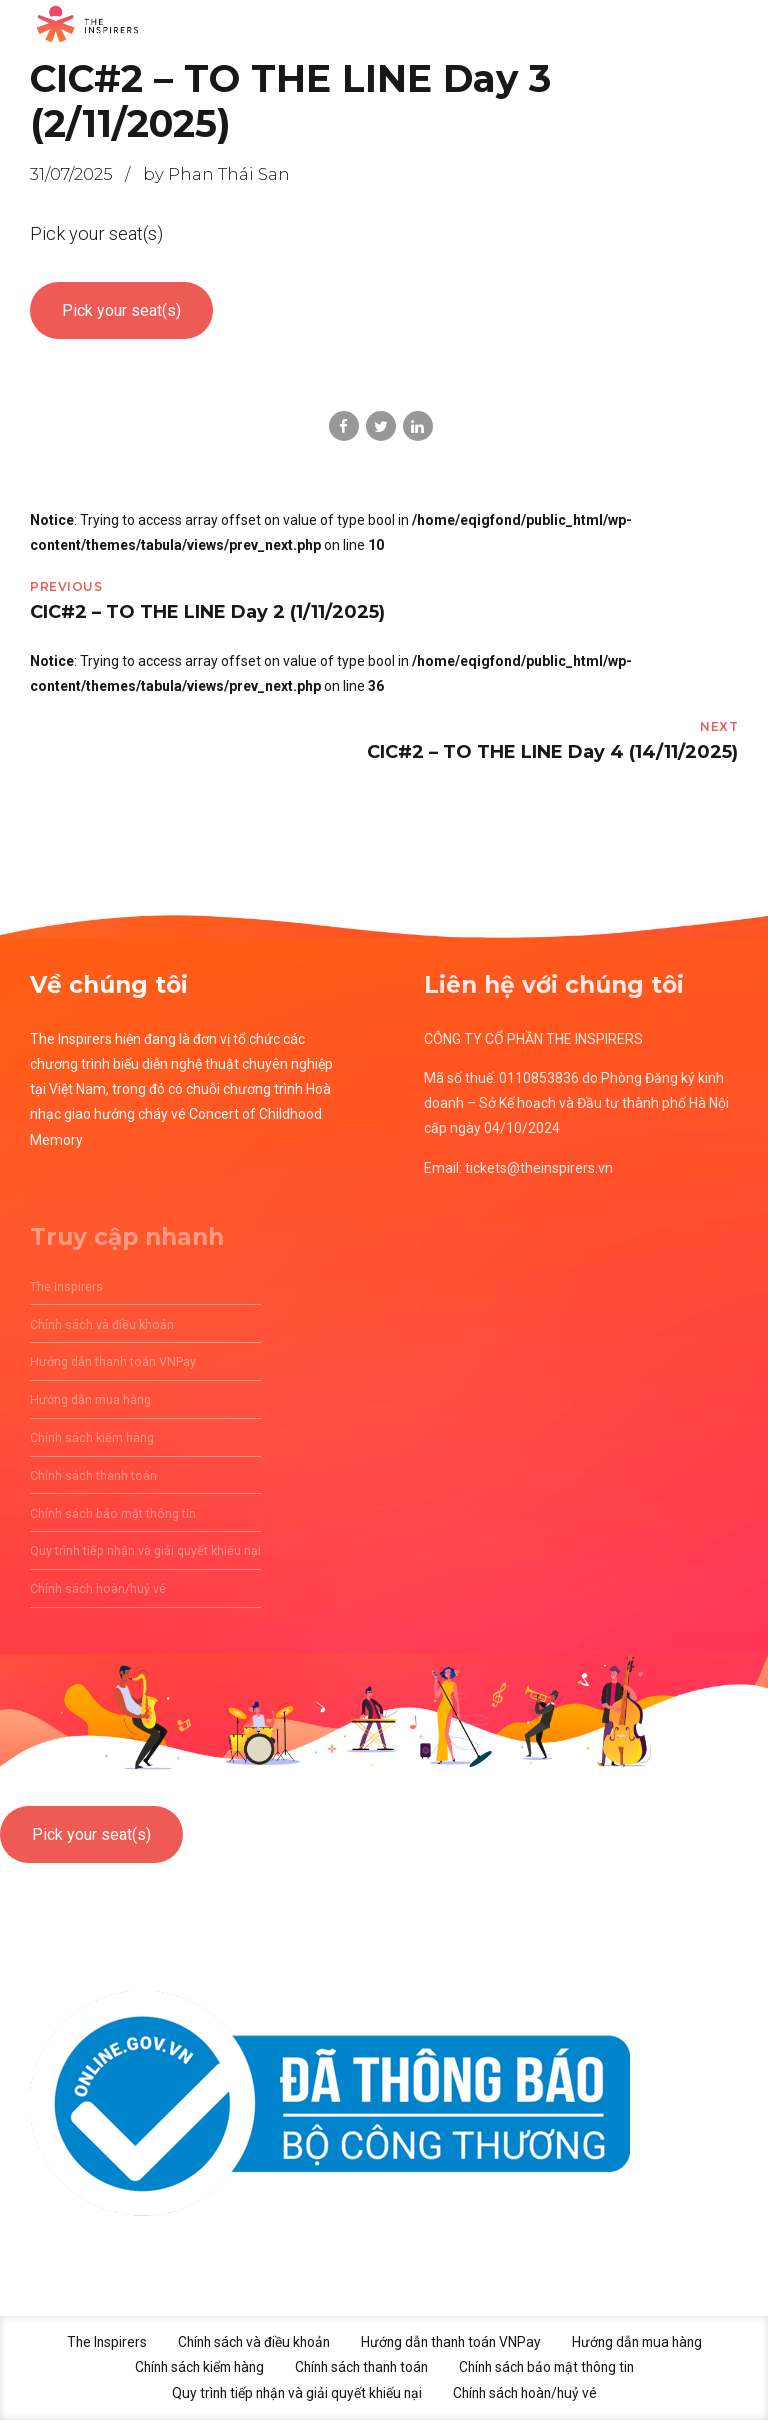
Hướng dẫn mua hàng (644, 2343)
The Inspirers (98, 2343)
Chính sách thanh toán (360, 2369)
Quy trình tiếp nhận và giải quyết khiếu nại (293, 2394)
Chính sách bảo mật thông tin (554, 2369)
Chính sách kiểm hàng (190, 2369)
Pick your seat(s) (121, 310)
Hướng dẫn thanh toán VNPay (452, 2343)
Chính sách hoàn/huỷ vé (528, 2394)
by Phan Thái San (216, 174)
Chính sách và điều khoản (249, 2343)
